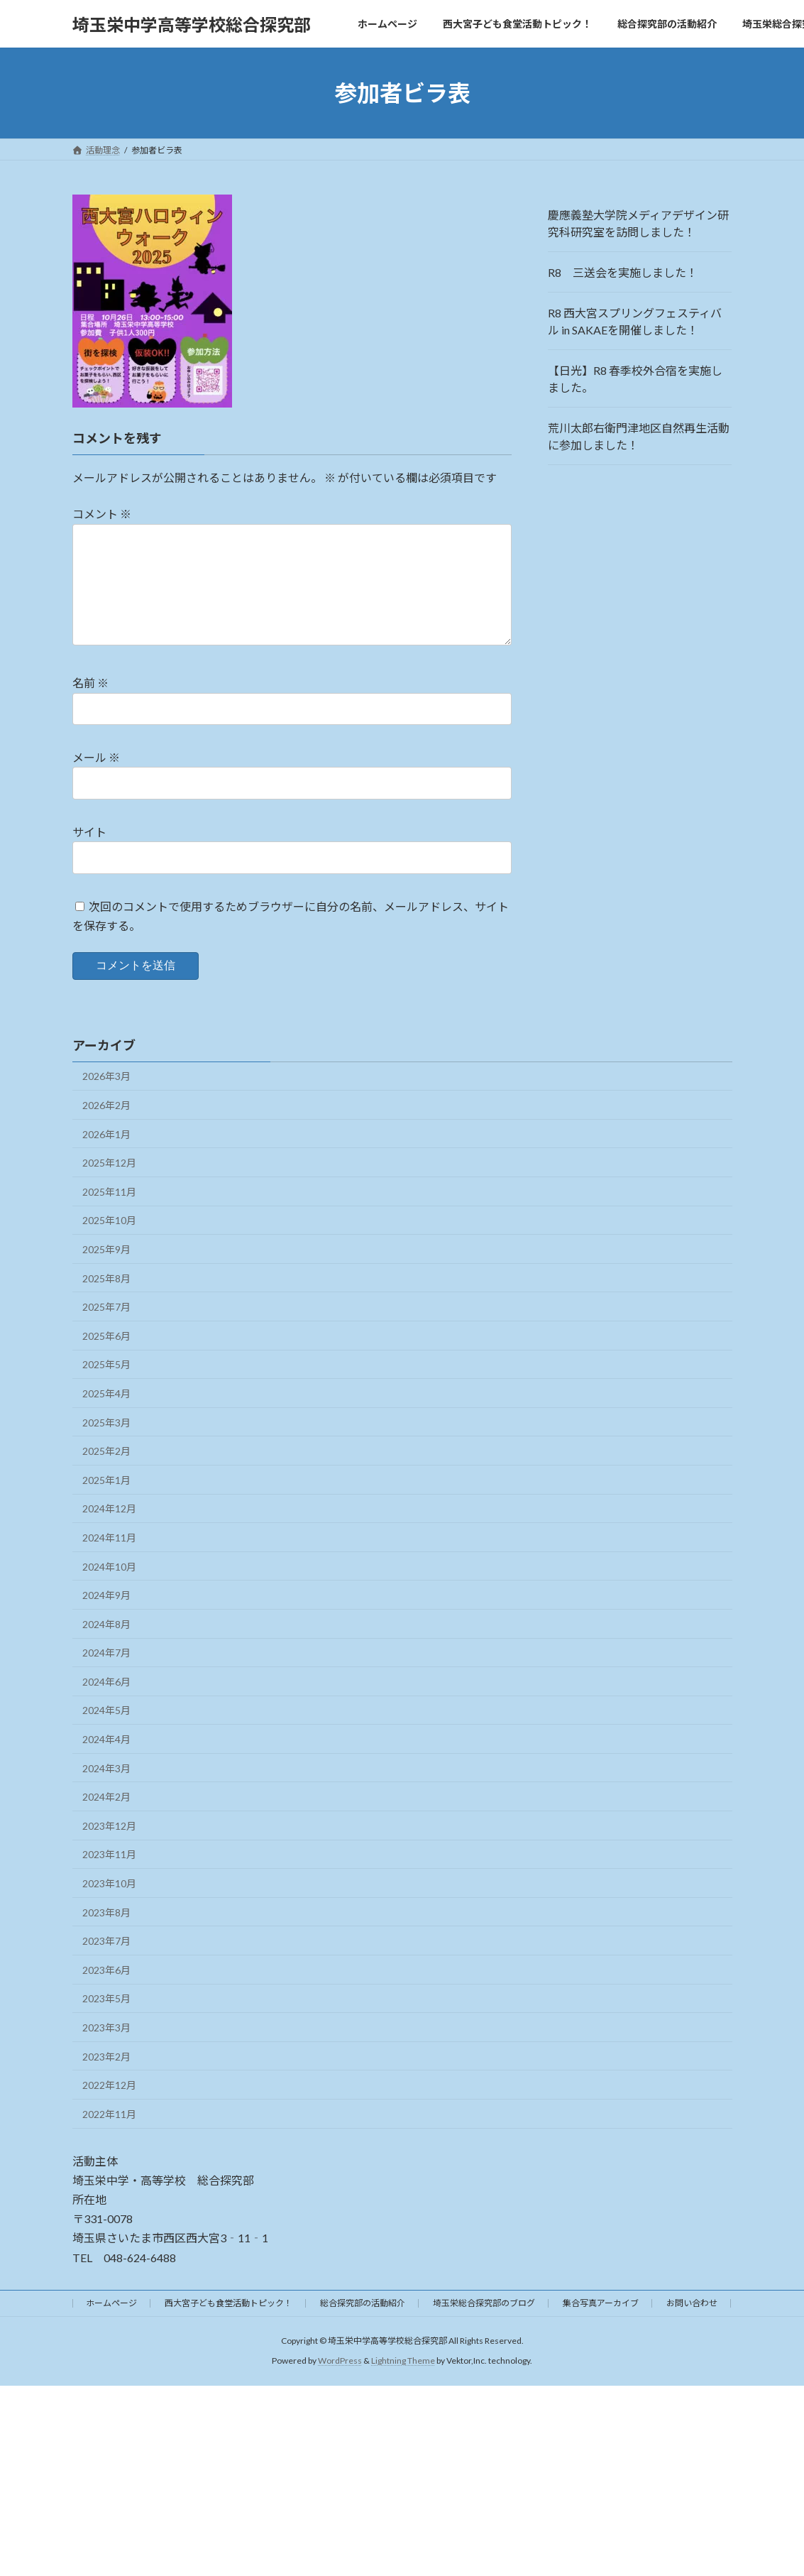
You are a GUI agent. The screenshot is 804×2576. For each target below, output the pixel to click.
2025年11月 (109, 1214)
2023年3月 (106, 2050)
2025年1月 (106, 1503)
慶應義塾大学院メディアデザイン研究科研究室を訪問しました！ (638, 223)
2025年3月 (106, 1445)
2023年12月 (109, 1849)
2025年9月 (106, 1272)
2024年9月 (106, 1618)
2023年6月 (106, 1993)
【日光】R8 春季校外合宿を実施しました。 (635, 379)
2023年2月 (106, 2079)
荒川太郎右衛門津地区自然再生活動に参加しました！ (638, 436)
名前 (90, 706)
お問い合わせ (691, 2325)
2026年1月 (106, 1157)
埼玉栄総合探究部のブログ (484, 2325)
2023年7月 (106, 1964)
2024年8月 (106, 1647)
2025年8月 (106, 1301)
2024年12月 (109, 1531)
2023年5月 (106, 2021)
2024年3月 (106, 1791)
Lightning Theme (403, 2383)
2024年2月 (106, 1819)
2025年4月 (106, 1416)
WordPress (340, 2383)
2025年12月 (109, 1185)
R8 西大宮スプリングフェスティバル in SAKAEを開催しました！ (635, 321)
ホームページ (111, 2325)
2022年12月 (109, 2108)
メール (96, 780)
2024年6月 (106, 1704)
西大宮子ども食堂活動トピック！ (228, 2325)
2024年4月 (106, 1762)
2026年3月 (106, 1099)
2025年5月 (106, 1387)
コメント (101, 514)
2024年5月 (106, 1733)
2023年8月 (106, 1935)
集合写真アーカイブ (601, 2325)
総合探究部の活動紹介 (362, 2325)
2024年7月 (106, 1675)
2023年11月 (109, 1877)
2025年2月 (106, 1474)
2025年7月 (106, 1330)
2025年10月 (109, 1243)
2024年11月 (109, 1560)
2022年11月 (109, 2137)
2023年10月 (109, 1906)
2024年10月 (109, 1589)
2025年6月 (106, 1359)
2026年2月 (106, 1128)
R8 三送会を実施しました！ (623, 272)
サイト (89, 854)
